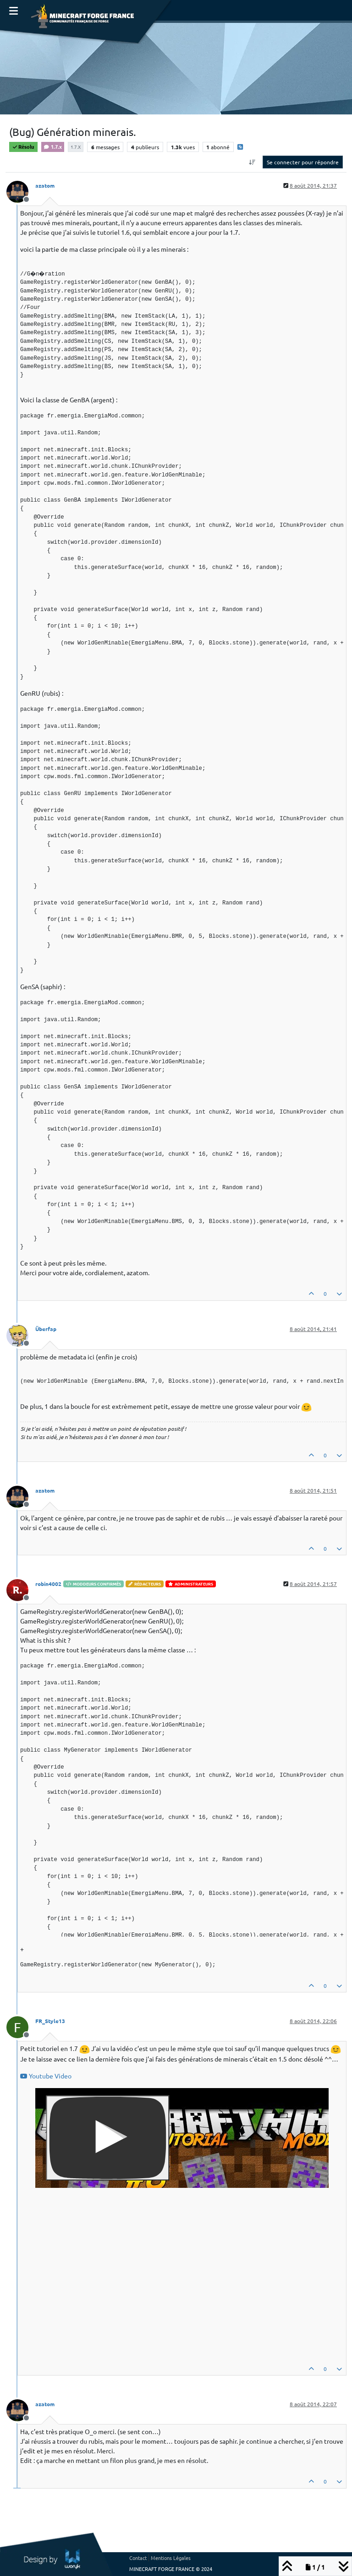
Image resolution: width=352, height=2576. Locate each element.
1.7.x (53, 146)
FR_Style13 (50, 2020)
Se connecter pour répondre (303, 162)
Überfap (45, 1328)
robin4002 (48, 1583)
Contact (138, 2557)
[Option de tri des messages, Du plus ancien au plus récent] (252, 162)
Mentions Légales (171, 2557)
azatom (45, 185)
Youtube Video (46, 2076)
